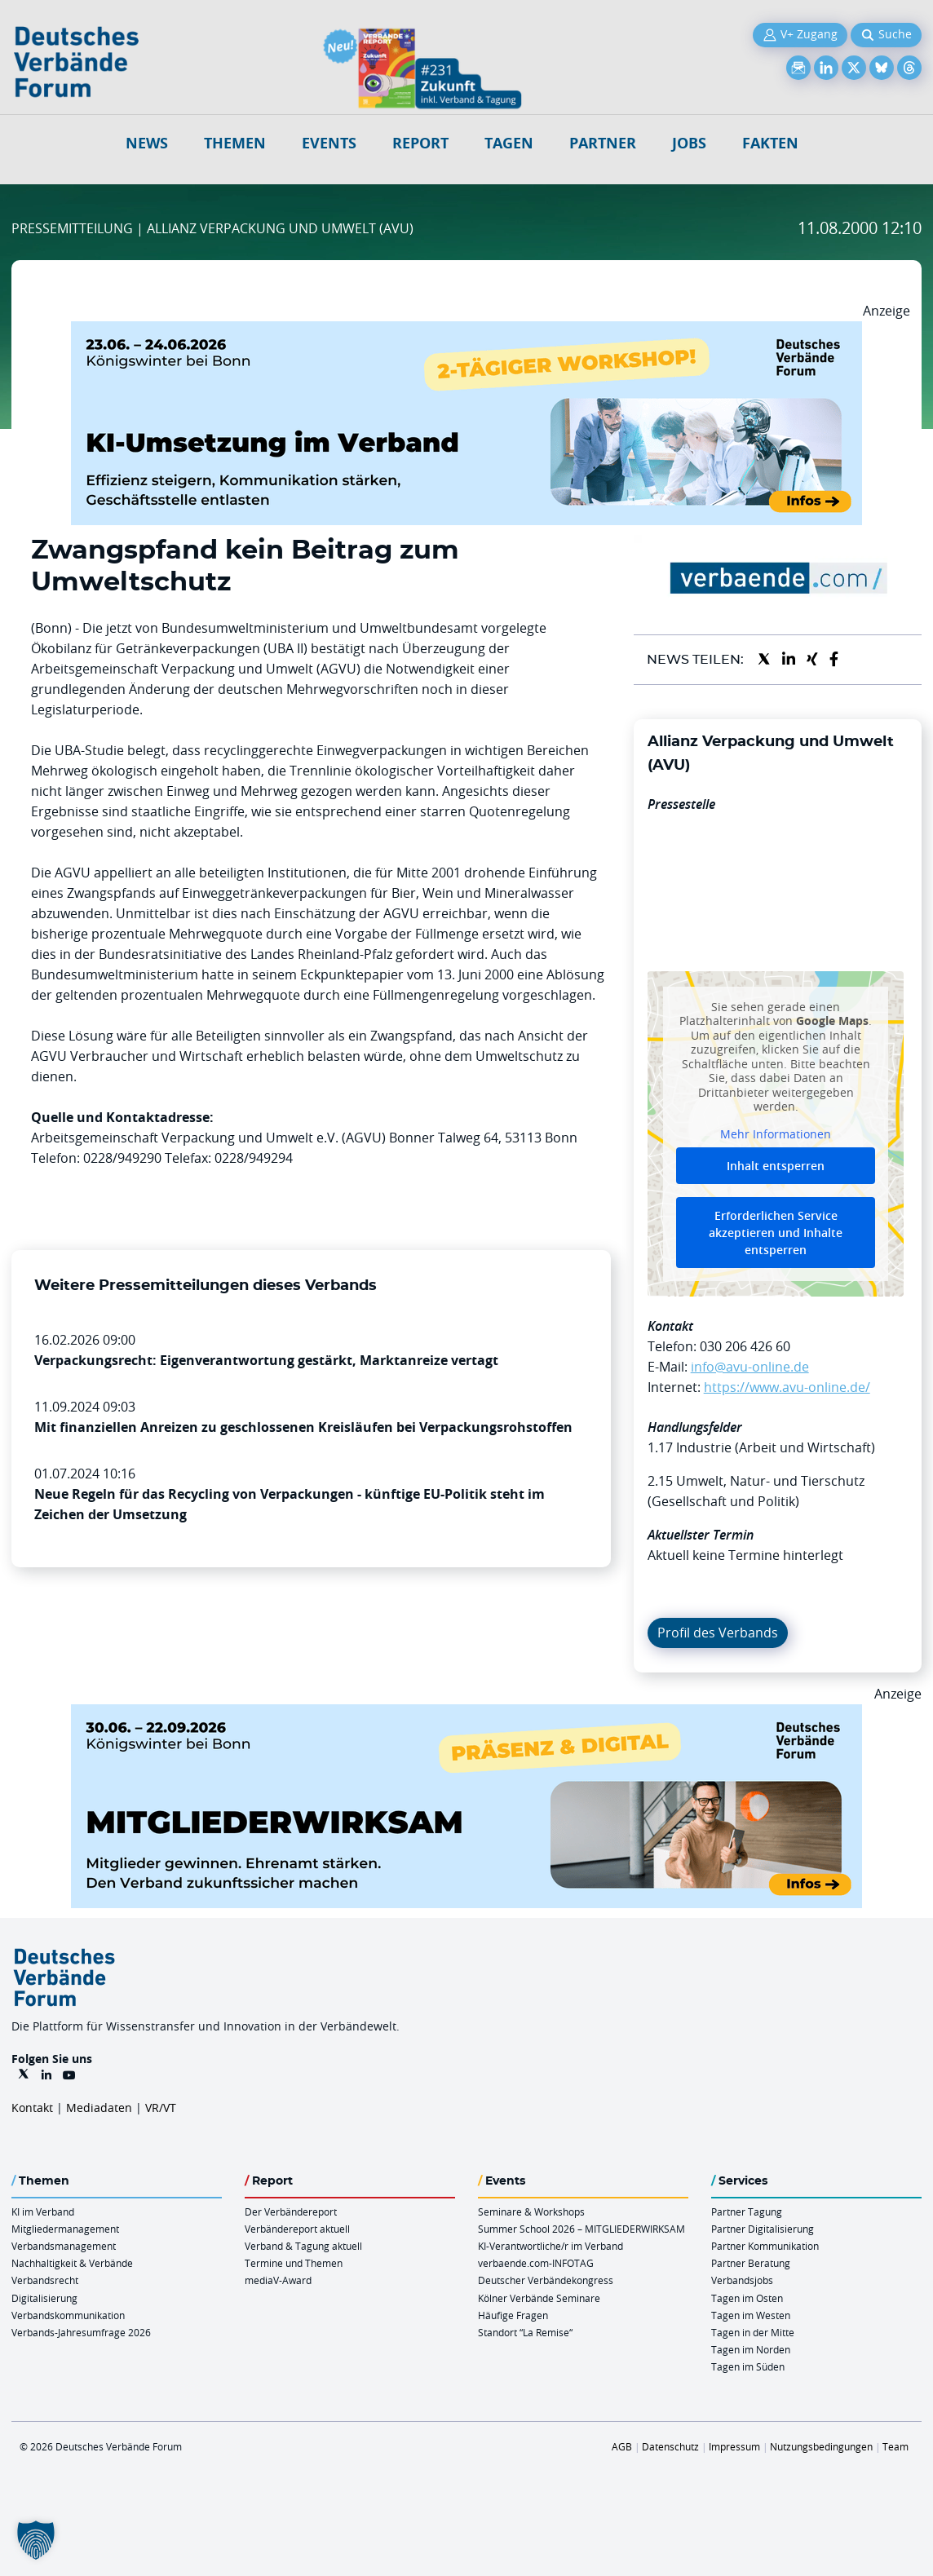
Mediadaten (99, 2107)
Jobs (689, 143)
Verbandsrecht (44, 2280)
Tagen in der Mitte (752, 2332)
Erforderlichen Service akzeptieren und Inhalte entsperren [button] (775, 1232)
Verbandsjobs (742, 2280)
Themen (235, 143)
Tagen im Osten (747, 2297)
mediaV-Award (278, 2280)
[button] (36, 2540)
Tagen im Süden (748, 2366)
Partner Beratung (750, 2262)
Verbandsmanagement (63, 2245)
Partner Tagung (746, 2211)
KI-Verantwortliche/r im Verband (550, 2245)
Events (329, 143)
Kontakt (32, 2107)
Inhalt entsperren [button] (776, 1165)
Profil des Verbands (717, 1632)
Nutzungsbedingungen (821, 2446)
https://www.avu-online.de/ (787, 1387)
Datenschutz (670, 2446)
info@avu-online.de (750, 1367)
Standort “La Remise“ (525, 2332)
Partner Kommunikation (765, 2245)
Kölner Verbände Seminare (539, 2297)
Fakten (770, 143)
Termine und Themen (294, 2262)
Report (420, 143)
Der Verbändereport (291, 2211)
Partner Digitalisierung (762, 2228)
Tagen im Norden (750, 2349)
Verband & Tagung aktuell (303, 2245)
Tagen (508, 143)
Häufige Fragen (513, 2315)
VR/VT (160, 2107)
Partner (602, 143)
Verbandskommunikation (68, 2315)
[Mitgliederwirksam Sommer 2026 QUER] (466, 1714)
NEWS (147, 143)
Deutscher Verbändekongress (545, 2280)
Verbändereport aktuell (297, 2228)
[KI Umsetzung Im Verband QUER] (466, 331)
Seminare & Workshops (531, 2211)
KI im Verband (42, 2211)
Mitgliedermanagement (65, 2228)
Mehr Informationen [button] (775, 1134)
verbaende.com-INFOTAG (536, 2262)
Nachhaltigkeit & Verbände (72, 2262)
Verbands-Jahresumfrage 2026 (81, 2332)
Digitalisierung (44, 2297)
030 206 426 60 (745, 1346)
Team (895, 2446)
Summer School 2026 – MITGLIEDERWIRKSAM (581, 2228)
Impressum (734, 2446)
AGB (622, 2446)
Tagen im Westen (750, 2315)
